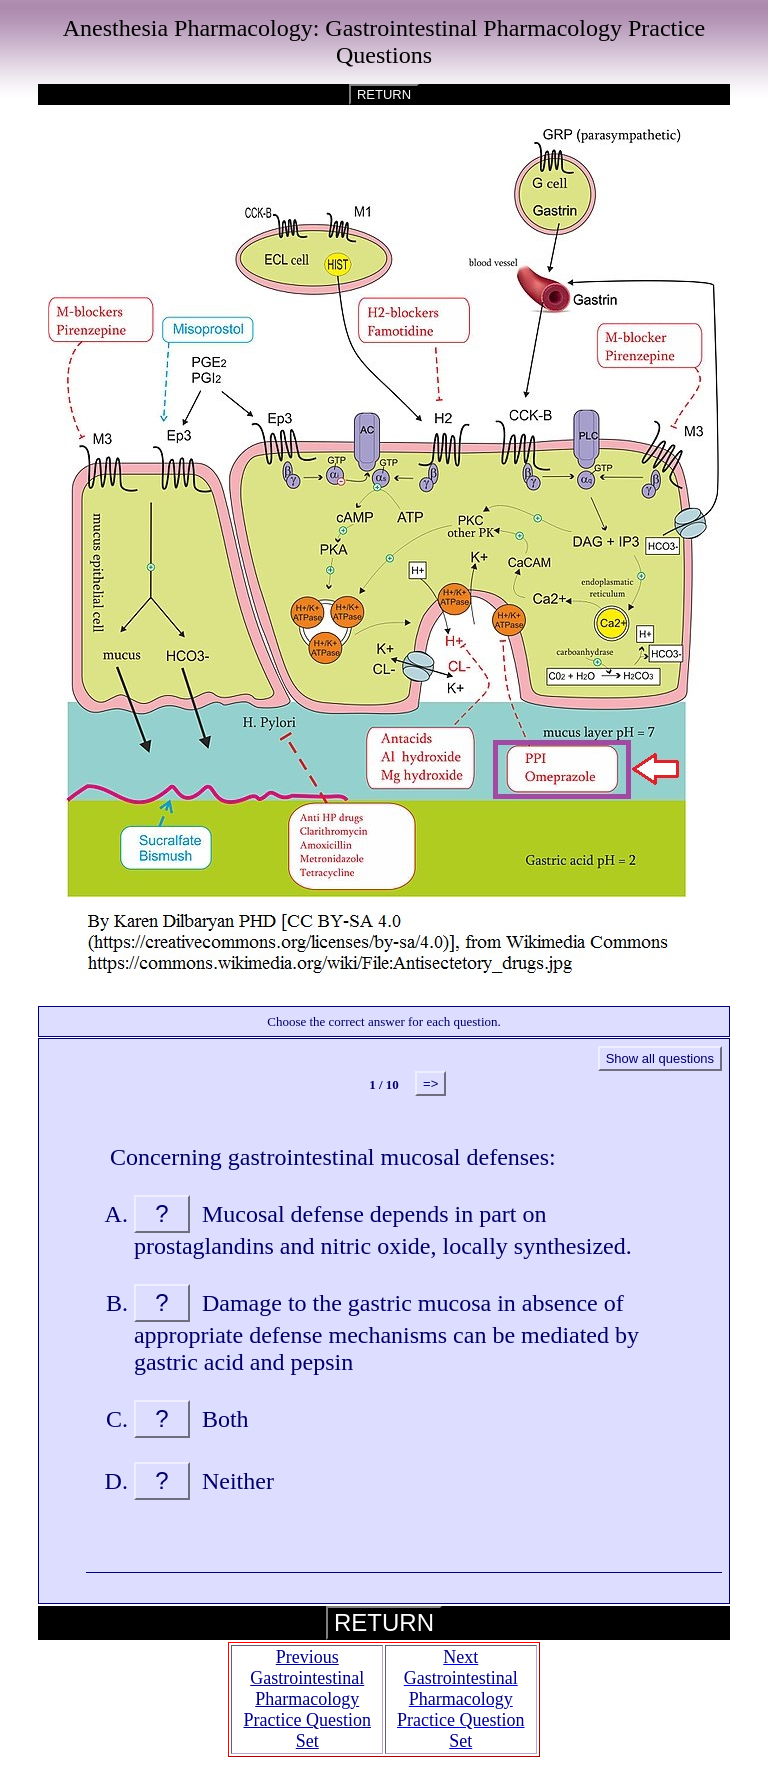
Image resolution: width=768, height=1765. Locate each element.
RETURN (384, 94)
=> (430, 1083)
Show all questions (660, 1058)
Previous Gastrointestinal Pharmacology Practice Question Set (306, 1699)
